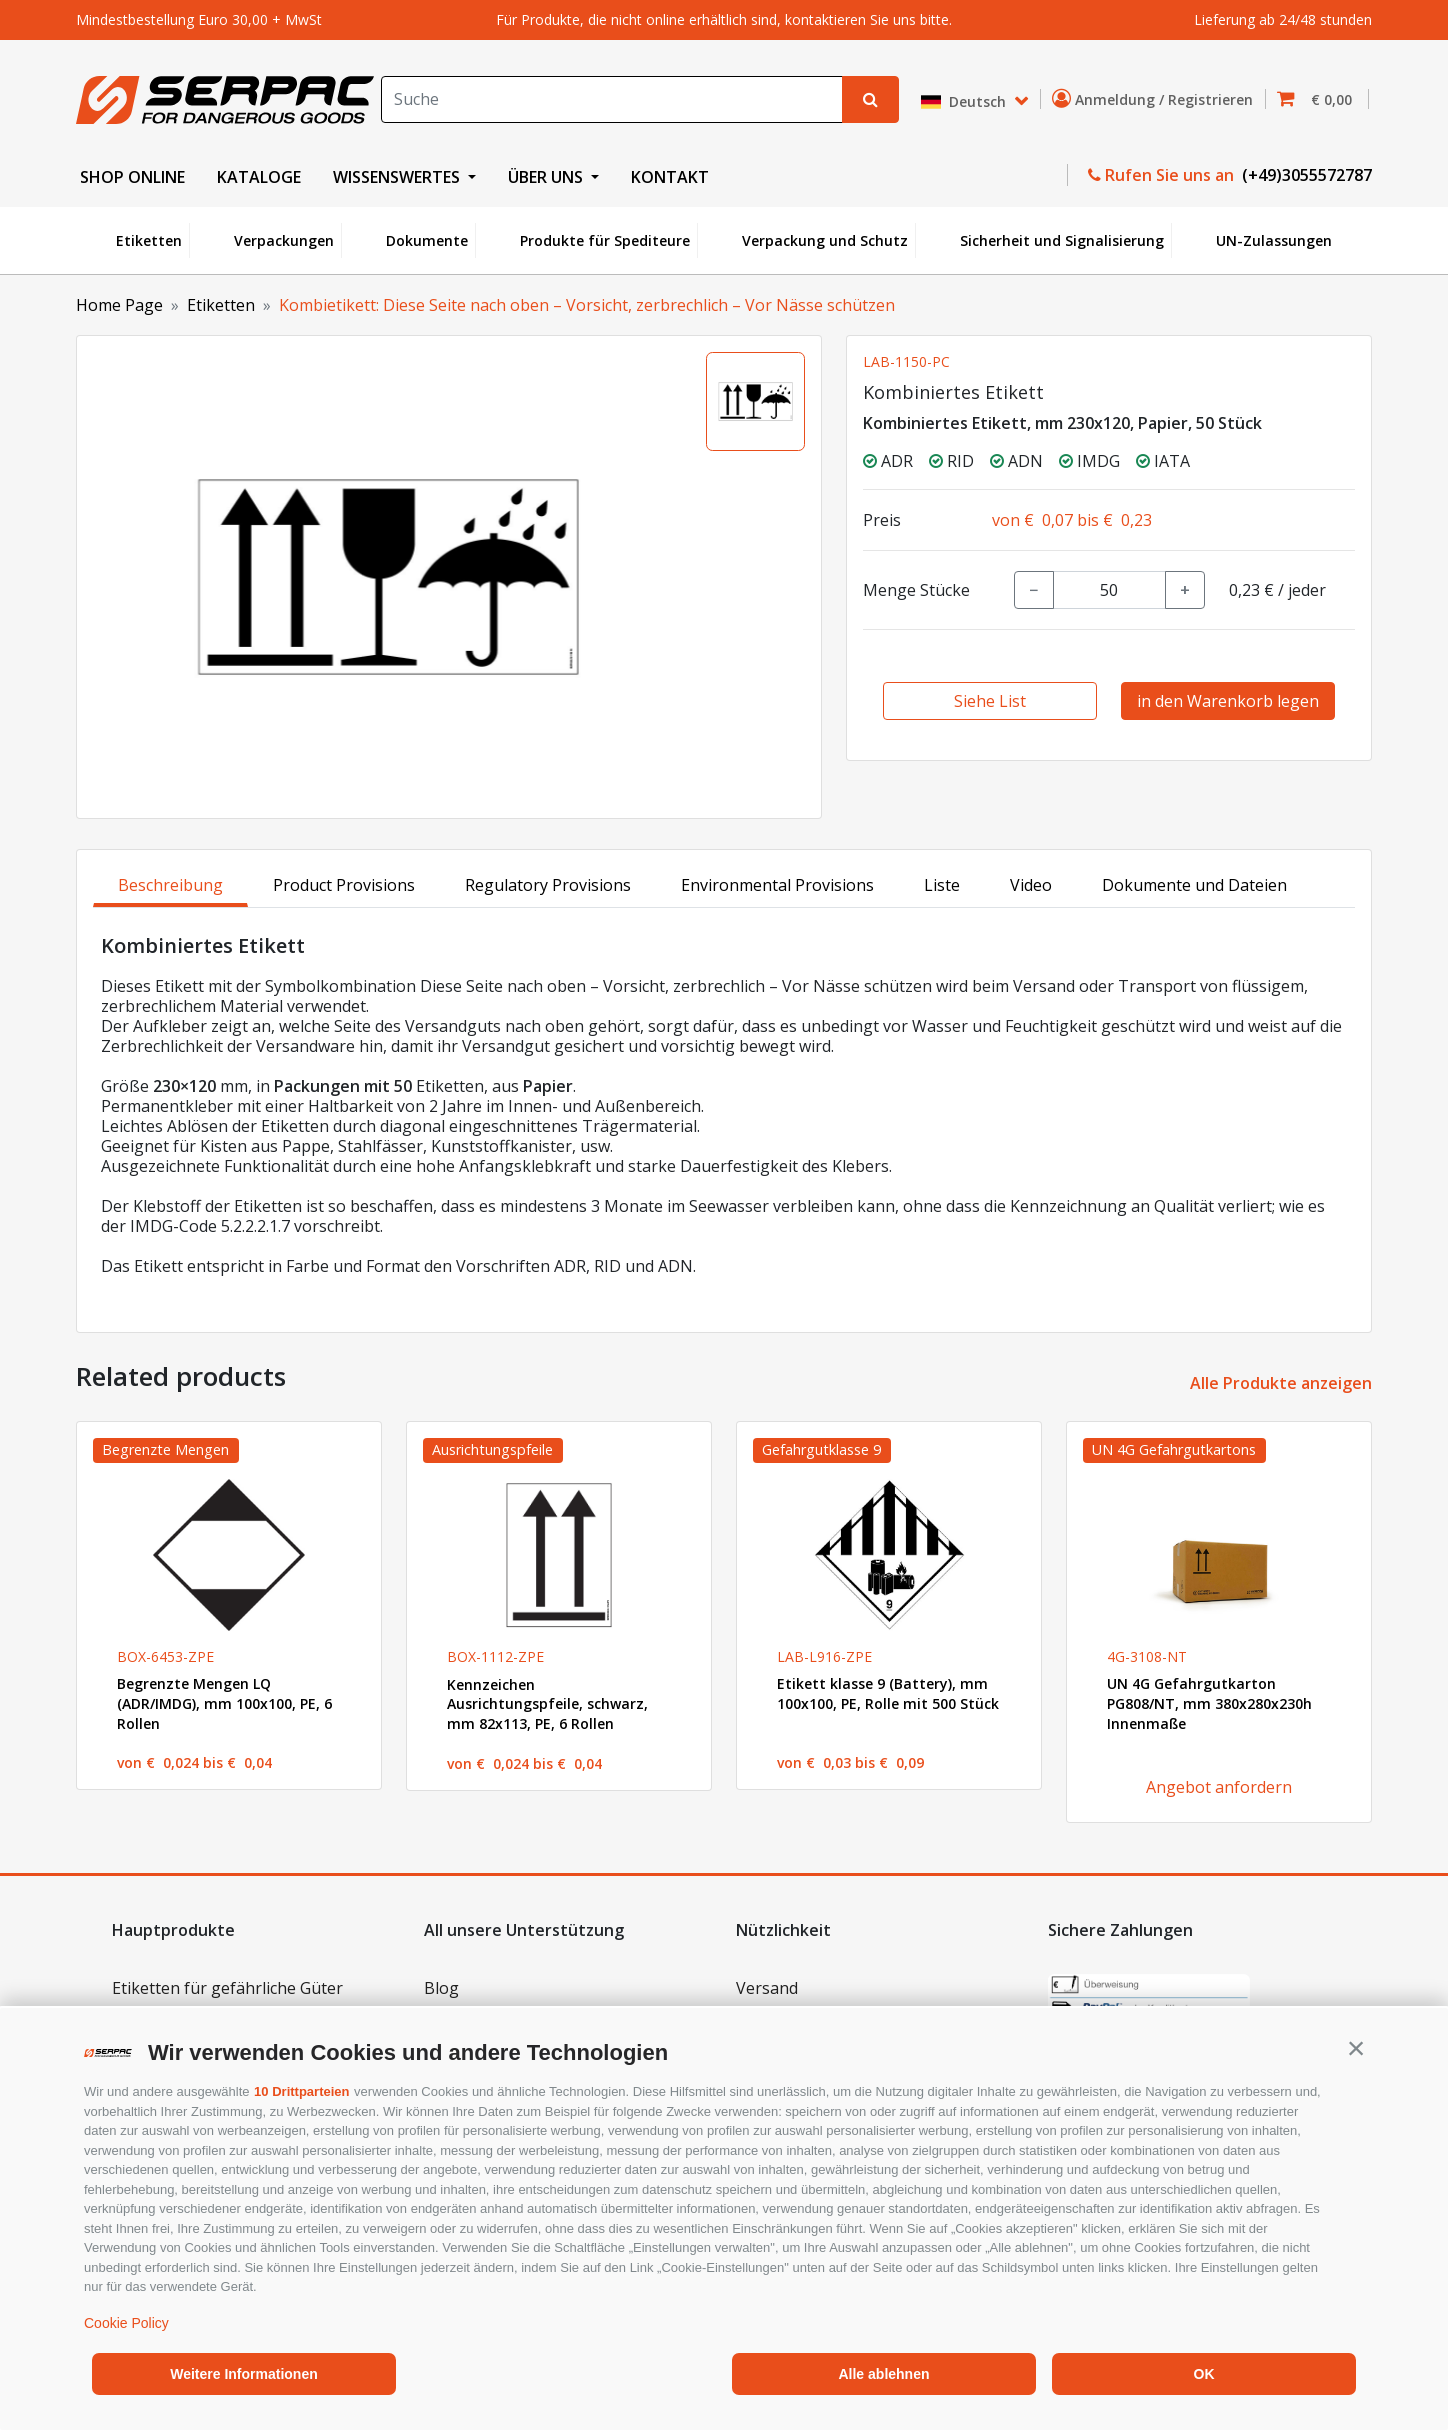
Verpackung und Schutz (825, 240)
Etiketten (149, 240)
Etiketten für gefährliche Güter (227, 1988)
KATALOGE (259, 177)
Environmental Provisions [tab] (777, 885)
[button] (1356, 2048)
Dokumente (427, 240)
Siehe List (990, 701)
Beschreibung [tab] (170, 885)
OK (1204, 2374)
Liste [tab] (942, 885)
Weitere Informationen (244, 2374)
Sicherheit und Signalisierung (1062, 240)
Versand (767, 1988)
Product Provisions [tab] (344, 885)
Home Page (119, 305)
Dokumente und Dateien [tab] (1194, 885)
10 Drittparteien (301, 2091)
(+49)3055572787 (1305, 175)
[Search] (612, 99)
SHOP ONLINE (132, 177)
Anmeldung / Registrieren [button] (1156, 99)
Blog (441, 1988)
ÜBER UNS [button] (547, 177)
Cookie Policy (126, 2323)
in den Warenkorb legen (1228, 701)
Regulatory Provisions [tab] (548, 885)
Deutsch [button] (965, 101)
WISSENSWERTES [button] (398, 177)
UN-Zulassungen (1274, 240)
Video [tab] (1031, 885)
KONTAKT (670, 177)
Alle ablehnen (883, 2374)
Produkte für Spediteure (605, 240)
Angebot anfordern (1219, 1787)
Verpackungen (284, 240)
